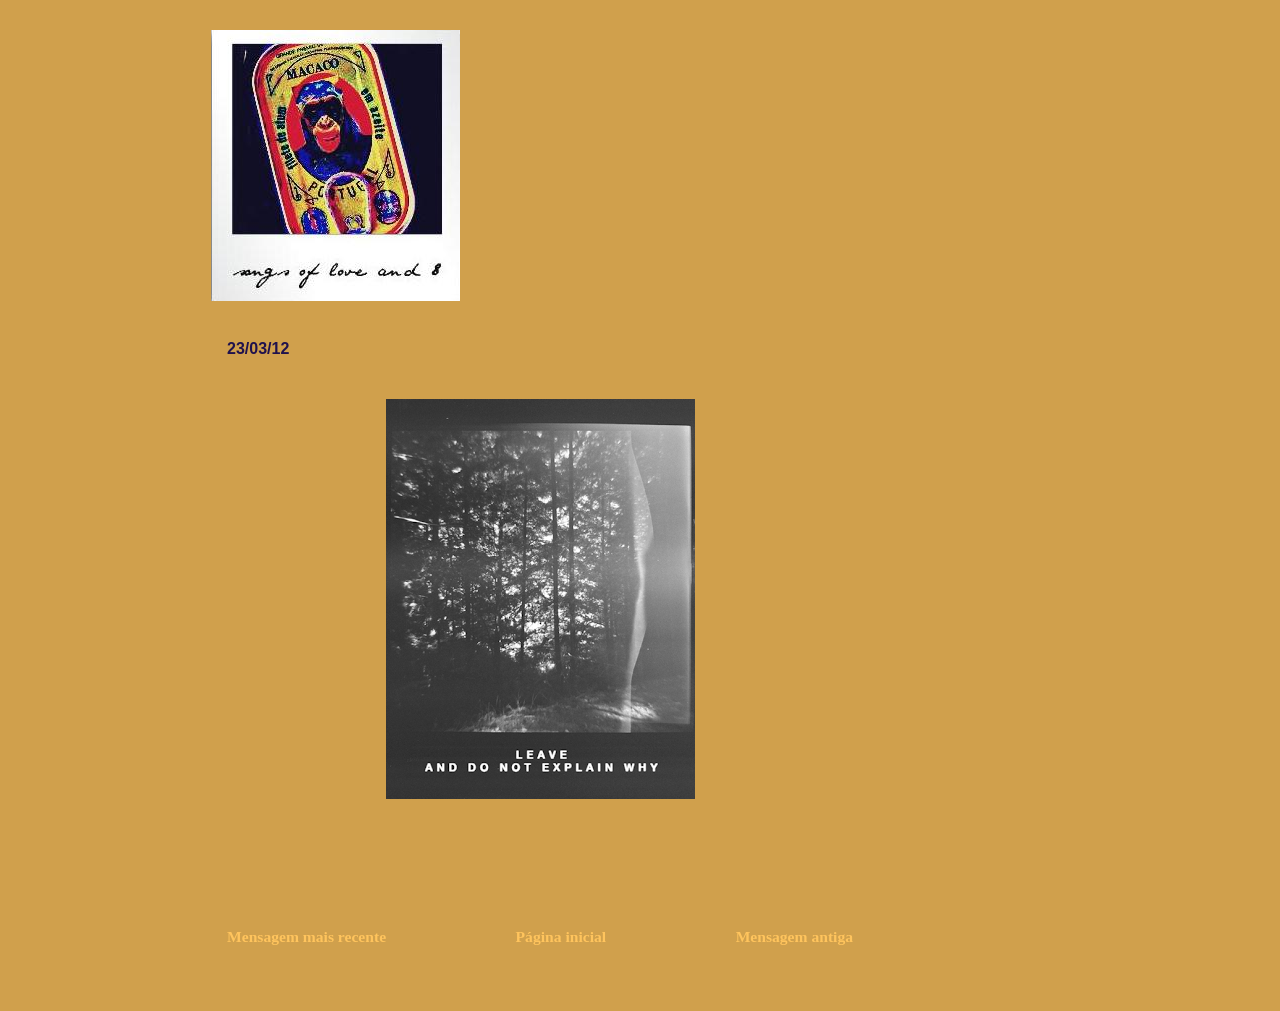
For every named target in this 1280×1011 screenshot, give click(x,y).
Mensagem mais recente (306, 936)
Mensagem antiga (794, 936)
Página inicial (561, 936)
